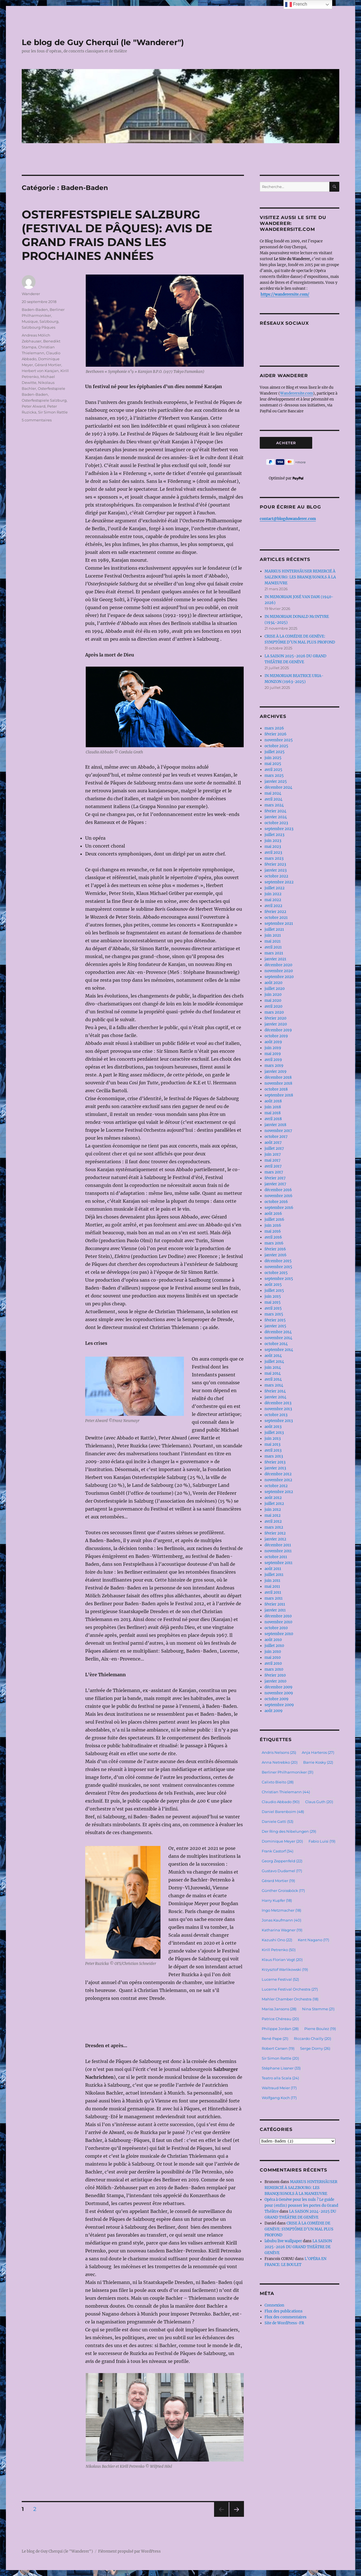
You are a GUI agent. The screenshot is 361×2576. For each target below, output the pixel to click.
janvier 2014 (275, 1397)
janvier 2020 (276, 1024)
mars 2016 (274, 1243)
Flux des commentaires (286, 2317)
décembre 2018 (278, 1077)
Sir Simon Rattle (53, 412)
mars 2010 (274, 1669)
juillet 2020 (275, 988)
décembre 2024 (278, 787)
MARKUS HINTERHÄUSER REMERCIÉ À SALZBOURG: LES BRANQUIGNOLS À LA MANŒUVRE (300, 577)
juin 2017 (273, 1154)
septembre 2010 (279, 1633)
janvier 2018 (275, 1124)
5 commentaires (37, 420)
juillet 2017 (274, 1148)
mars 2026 (274, 728)
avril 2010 (273, 1663)
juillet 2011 (274, 1574)
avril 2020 (273, 1006)
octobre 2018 (276, 1089)
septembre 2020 (279, 976)
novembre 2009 (279, 1693)
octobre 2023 (276, 823)
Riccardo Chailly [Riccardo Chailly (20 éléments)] (312, 2038)
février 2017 (275, 1178)
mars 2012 (274, 1527)
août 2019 (273, 1042)
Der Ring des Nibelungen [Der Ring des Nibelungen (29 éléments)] (289, 1831)
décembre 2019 (278, 1030)
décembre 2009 (278, 1687)
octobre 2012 (276, 1485)
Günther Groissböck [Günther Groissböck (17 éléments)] (283, 1890)
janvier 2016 (276, 1255)
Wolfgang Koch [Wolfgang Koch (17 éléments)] (279, 2097)
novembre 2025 (279, 740)
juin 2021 (273, 935)
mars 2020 (274, 1012)
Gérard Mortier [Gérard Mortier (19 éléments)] (278, 1880)
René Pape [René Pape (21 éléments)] (275, 2038)
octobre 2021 (276, 917)
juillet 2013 (274, 1432)
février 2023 (275, 864)
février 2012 (275, 1533)
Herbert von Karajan (40, 370)
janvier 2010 (275, 1681)
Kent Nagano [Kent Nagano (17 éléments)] (313, 1940)
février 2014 (275, 1391)
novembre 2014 (278, 1337)
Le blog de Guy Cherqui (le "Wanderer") (103, 42)
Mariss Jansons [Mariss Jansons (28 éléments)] (279, 2009)
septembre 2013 (279, 1420)
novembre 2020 (279, 971)
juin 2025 (273, 757)
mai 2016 (273, 1231)
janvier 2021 (275, 959)
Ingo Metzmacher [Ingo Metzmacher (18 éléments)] (281, 1910)
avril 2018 (273, 1118)
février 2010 (275, 1675)
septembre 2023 (279, 828)
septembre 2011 (278, 1562)
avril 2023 (273, 852)
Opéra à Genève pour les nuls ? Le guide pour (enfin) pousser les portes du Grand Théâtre (301, 2205)
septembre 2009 (279, 1704)
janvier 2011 (275, 1610)
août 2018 (273, 1101)
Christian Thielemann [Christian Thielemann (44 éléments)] (286, 1792)
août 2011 (273, 1568)
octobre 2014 (276, 1343)
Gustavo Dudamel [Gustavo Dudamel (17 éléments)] (282, 1871)
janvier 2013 (275, 1468)
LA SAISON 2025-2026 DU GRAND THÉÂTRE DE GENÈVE (298, 2247)
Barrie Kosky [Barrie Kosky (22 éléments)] (318, 1762)
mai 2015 (273, 1302)
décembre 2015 (278, 1261)
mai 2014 (273, 1373)
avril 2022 (273, 905)
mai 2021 (273, 941)
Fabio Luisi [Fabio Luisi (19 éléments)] (322, 1841)
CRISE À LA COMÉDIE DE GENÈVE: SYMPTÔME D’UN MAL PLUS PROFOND (299, 2229)
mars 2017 (274, 1172)
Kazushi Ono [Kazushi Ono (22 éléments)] (277, 1940)
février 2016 (275, 1249)
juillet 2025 (275, 751)
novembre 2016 (278, 1195)
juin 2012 (273, 1509)
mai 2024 (273, 793)
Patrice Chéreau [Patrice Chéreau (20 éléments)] (280, 2018)
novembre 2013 (278, 1409)
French (296, 4)
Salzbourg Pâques (38, 327)
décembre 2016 (278, 1190)
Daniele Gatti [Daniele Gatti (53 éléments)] (277, 1821)
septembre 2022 (279, 882)
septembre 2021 (279, 923)
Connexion (274, 2305)
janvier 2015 (275, 1326)
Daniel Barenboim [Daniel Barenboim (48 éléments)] (283, 1811)
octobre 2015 (276, 1272)
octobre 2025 (276, 746)
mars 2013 (274, 1456)
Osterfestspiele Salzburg (44, 400)
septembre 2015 (279, 1278)
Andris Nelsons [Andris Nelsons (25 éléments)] (279, 1752)
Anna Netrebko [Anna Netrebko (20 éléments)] (280, 1762)
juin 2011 (272, 1580)
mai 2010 (273, 1657)
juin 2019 (273, 1047)
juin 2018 (273, 1107)
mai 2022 (273, 899)
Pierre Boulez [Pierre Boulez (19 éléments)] (320, 2028)
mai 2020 (273, 1000)
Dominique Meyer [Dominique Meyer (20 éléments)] (282, 1841)
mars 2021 (274, 953)
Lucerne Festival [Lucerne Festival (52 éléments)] (280, 1979)
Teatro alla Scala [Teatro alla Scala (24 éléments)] (280, 2078)
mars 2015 (274, 1314)
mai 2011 (272, 1586)
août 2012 (273, 1497)
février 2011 (275, 1604)
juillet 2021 (274, 929)
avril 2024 (273, 799)
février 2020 (275, 1018)
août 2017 (273, 1142)
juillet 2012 (274, 1503)
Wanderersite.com (296, 393)
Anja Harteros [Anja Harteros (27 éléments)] (318, 1752)
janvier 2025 (276, 781)
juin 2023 (273, 840)
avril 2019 (273, 1059)
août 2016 (273, 1213)
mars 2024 (274, 805)
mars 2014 (274, 1385)
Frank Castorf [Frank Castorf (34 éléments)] (277, 1851)
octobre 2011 (276, 1557)
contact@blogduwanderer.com (288, 518)
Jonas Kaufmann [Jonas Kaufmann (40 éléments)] (281, 1920)
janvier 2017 (275, 1184)
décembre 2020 (278, 965)
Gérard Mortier (48, 364)
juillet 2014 (274, 1361)
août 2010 (273, 1639)
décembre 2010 (278, 1616)
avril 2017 (273, 1166)
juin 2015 (273, 1296)
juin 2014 (273, 1367)
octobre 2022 (276, 876)
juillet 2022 (275, 888)
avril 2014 (273, 1379)
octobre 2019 (276, 1036)
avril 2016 (273, 1237)
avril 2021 (273, 947)
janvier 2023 (276, 870)
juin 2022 (273, 894)
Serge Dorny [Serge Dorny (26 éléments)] (315, 2048)
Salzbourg (48, 321)
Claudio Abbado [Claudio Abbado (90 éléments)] (281, 1801)
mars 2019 (274, 1065)
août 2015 (273, 1284)
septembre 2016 (279, 1207)
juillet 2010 (274, 1645)
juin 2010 (273, 1651)
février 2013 (275, 1462)
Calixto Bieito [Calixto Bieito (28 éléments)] (278, 1782)
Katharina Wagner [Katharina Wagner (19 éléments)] (282, 1930)
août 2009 (274, 1710)
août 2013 (273, 1426)
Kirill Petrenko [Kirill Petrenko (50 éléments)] (279, 1949)
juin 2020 (273, 994)
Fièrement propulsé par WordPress (129, 2551)
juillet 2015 (274, 1290)
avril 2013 (273, 1450)
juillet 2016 (274, 1219)
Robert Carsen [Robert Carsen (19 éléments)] (278, 2048)
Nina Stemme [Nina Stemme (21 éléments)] (318, 2009)
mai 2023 (273, 846)
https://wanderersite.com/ (285, 294)
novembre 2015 (278, 1266)
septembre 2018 (279, 1095)
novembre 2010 (278, 1622)
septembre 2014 (279, 1349)
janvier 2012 (275, 1539)
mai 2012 (273, 1515)
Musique (30, 321)
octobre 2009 (277, 1699)
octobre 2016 (276, 1201)
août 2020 (273, 982)
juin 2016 (273, 1225)
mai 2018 (273, 1113)
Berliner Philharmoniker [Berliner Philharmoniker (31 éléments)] (287, 1772)
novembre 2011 (278, 1551)
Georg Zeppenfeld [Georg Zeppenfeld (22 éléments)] (282, 1861)
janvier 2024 (276, 817)
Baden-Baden (35, 309)
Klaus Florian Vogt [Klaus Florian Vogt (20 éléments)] (282, 1959)
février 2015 (275, 1320)
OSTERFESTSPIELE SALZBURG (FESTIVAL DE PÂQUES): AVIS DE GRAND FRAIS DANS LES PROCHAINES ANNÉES (117, 235)
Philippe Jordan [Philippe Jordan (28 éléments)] (280, 2028)
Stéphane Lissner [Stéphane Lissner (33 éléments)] (281, 2068)
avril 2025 (273, 769)
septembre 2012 (279, 1491)
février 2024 (275, 811)
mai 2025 (273, 763)
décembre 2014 (278, 1332)
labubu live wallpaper (283, 2241)
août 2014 (273, 1355)
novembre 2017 (278, 1130)
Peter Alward (33, 406)
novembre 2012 (278, 1480)
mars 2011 (274, 1598)
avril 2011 (273, 1592)
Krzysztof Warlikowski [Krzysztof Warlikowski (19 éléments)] (285, 1969)
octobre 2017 (276, 1136)
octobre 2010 (276, 1628)
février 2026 (276, 734)
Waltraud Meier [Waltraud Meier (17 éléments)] (279, 2088)
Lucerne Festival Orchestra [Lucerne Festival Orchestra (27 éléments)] (290, 1989)
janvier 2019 (276, 1071)
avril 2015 (273, 1308)
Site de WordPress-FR (284, 2323)
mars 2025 (274, 775)
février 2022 (275, 911)
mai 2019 (273, 1053)
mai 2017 (273, 1160)
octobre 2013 (276, 1414)
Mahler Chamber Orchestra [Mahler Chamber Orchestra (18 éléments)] (290, 1999)
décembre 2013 (278, 1403)
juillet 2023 (274, 834)
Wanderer (31, 293)
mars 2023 (274, 858)
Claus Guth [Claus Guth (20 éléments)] (319, 1801)
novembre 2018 (278, 1083)
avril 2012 (273, 1521)
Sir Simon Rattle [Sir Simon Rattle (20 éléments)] (280, 2058)
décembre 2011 (278, 1545)
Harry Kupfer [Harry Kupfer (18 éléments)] (277, 1900)
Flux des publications (284, 2311)
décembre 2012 (278, 1474)
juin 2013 (273, 1438)
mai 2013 (272, 1444)
